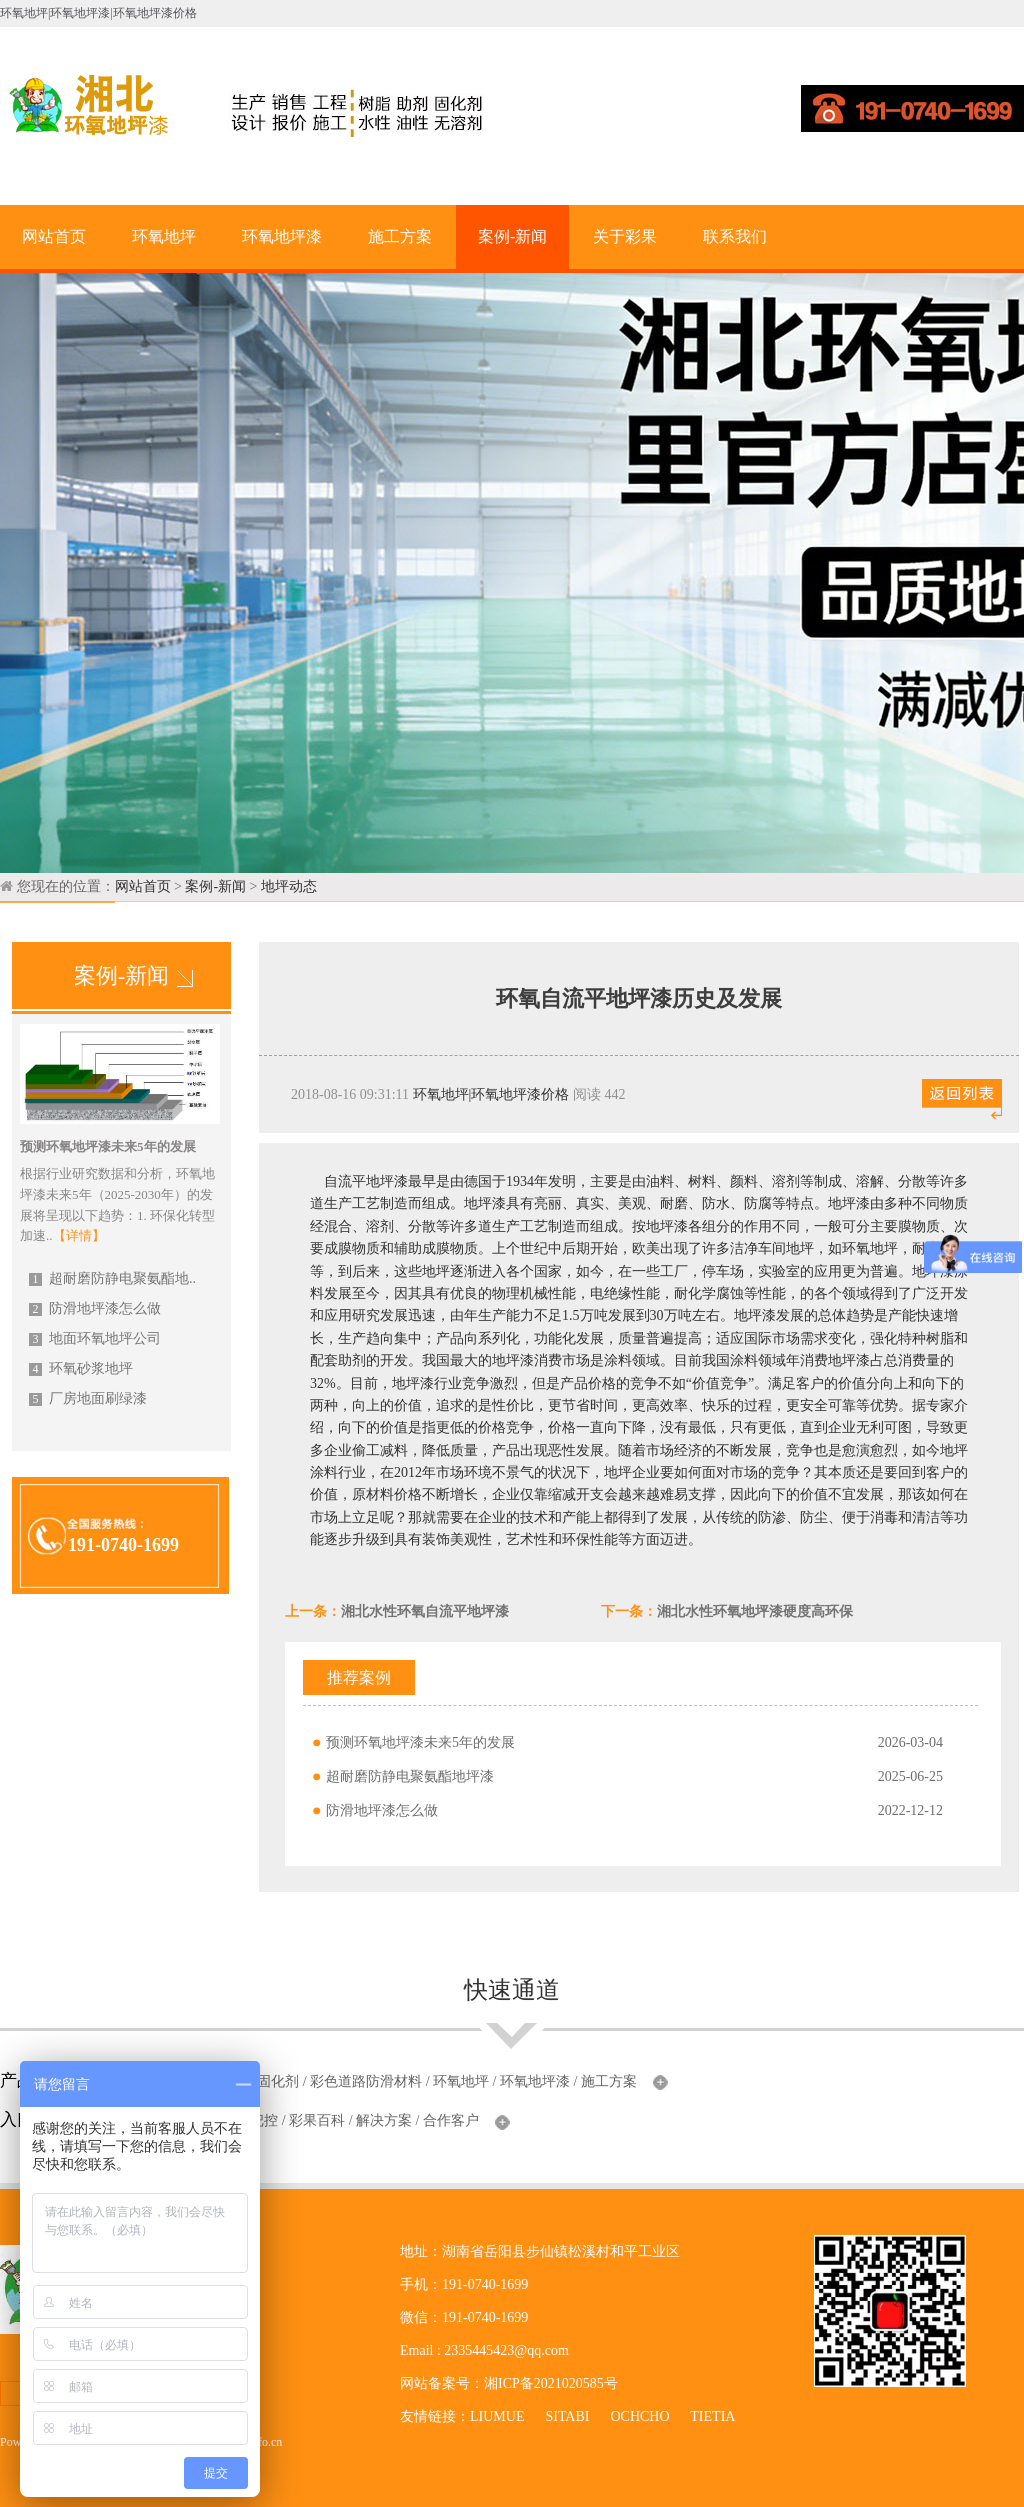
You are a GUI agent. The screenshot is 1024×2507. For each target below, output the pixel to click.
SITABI (567, 2416)
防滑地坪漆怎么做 (95, 1308)
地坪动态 (289, 886)
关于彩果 (625, 236)
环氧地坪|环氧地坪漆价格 (491, 1094)
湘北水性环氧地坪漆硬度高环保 (755, 1611)
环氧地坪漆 (282, 236)
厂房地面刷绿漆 (88, 1398)
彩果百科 (317, 2120)
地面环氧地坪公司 (95, 1338)
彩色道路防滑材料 (366, 2081)
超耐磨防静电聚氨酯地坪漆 (410, 1776)
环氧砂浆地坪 (81, 1368)
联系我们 (735, 236)
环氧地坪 (164, 236)
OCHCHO (639, 2416)
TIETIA (712, 2416)
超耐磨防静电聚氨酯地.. (112, 1278)
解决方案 (384, 2120)
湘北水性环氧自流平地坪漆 (425, 1611)
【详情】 (79, 1235)
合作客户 (451, 2120)
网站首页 (54, 236)
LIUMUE (497, 2416)
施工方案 (400, 236)
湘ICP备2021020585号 (551, 2383)
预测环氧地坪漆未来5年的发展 (420, 1742)
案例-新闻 (512, 236)
